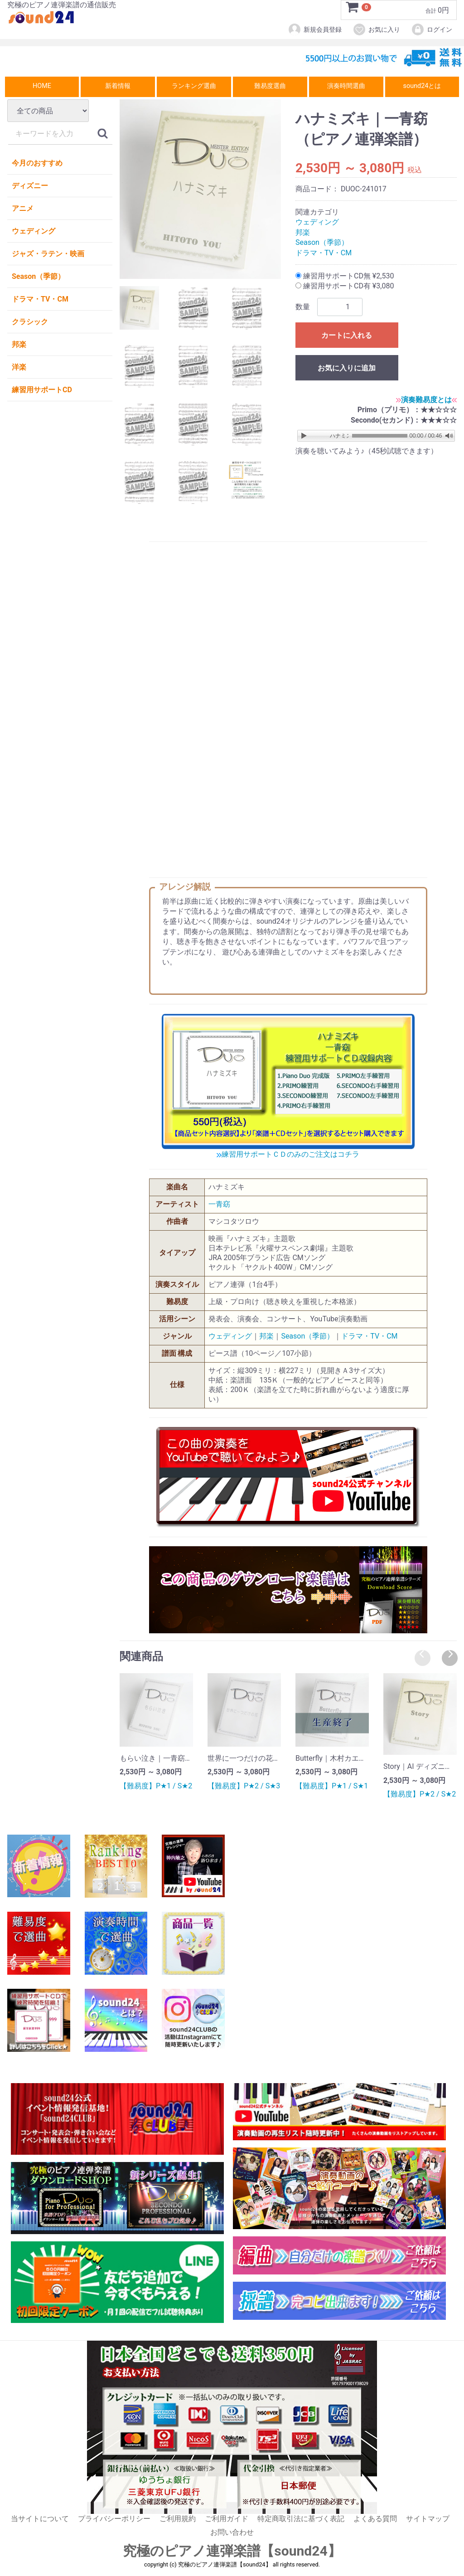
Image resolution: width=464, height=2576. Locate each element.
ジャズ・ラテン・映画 (48, 253)
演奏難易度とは (426, 399)
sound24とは (422, 86)
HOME (42, 86)
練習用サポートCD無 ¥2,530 (344, 276)
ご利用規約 (178, 2518)
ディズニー (30, 185)
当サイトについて (40, 2518)
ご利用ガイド (226, 2518)
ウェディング (33, 231)
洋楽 (19, 367)
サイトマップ (428, 2518)
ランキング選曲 (194, 86)
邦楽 (19, 344)
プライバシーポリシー (114, 2518)
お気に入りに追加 (347, 368)
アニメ (23, 208)
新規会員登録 (315, 29)
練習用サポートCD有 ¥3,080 (344, 286)
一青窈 (219, 1204)
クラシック (30, 321)
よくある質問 (375, 2518)
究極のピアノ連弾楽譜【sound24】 (232, 2551)
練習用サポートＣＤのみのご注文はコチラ (288, 1154)
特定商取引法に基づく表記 (300, 2518)
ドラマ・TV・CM (40, 299)
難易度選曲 (270, 86)
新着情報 (117, 86)
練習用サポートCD (42, 389)
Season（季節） (38, 276)
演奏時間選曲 (346, 86)
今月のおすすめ (37, 163)
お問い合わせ (232, 2532)
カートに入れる (346, 335)
